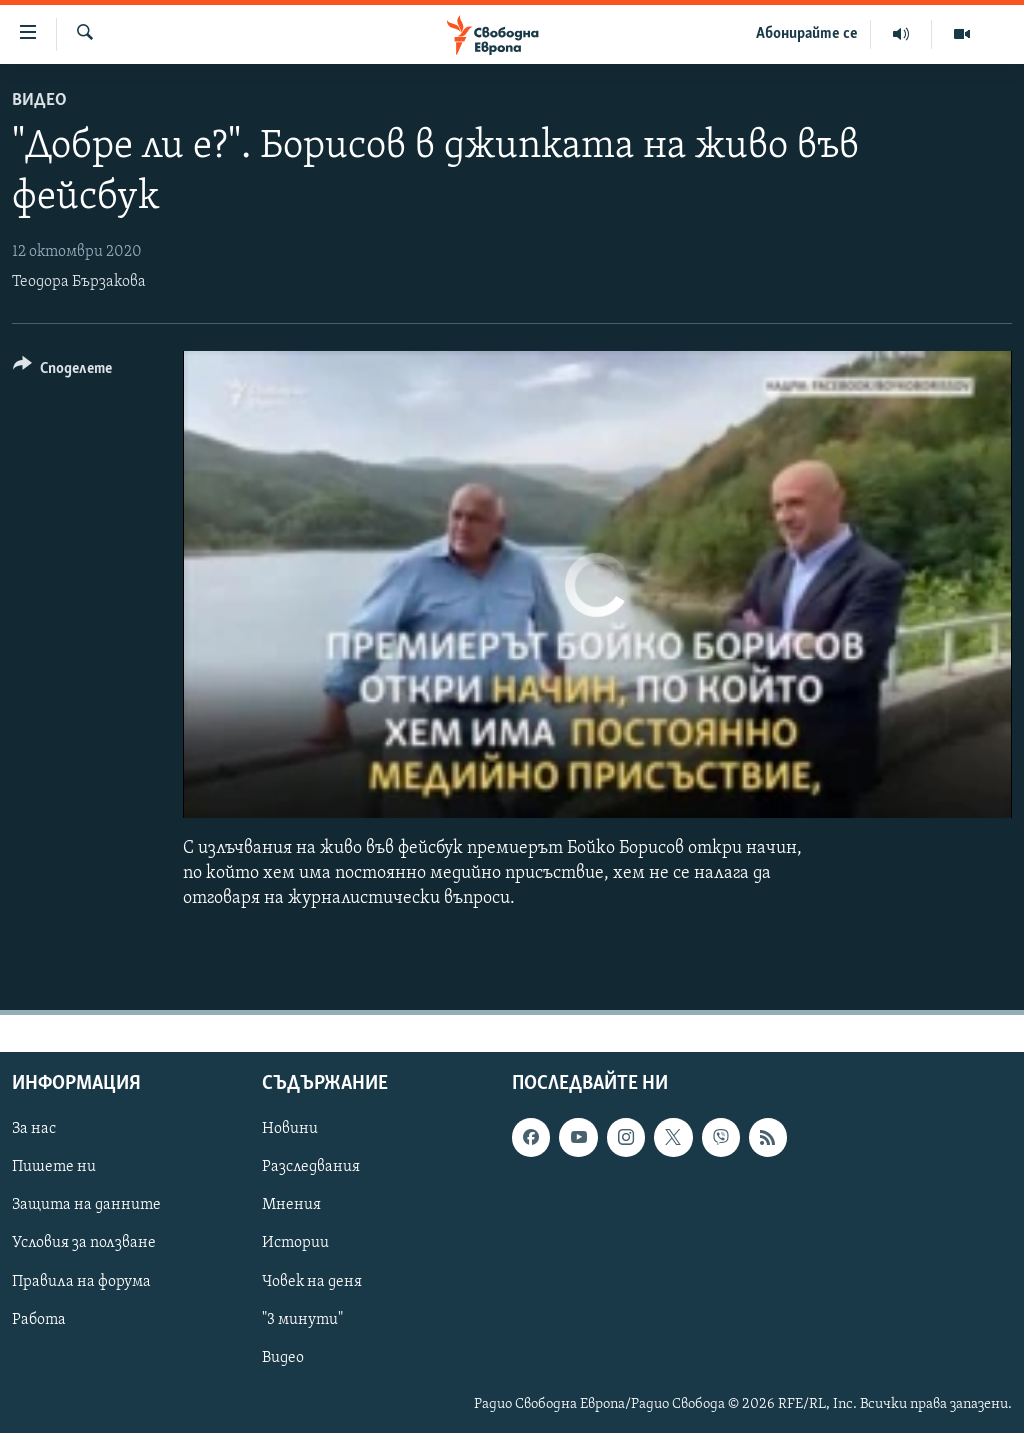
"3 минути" (302, 1320)
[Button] (62, 371)
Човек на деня (312, 1282)
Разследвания (311, 1168)
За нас (34, 1130)
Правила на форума (81, 1282)
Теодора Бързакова (79, 282)
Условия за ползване (84, 1244)
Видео (39, 100)
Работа (39, 1320)
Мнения (291, 1206)
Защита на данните (86, 1206)
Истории (295, 1244)
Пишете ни (54, 1168)
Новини (290, 1130)
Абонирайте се (807, 34)
